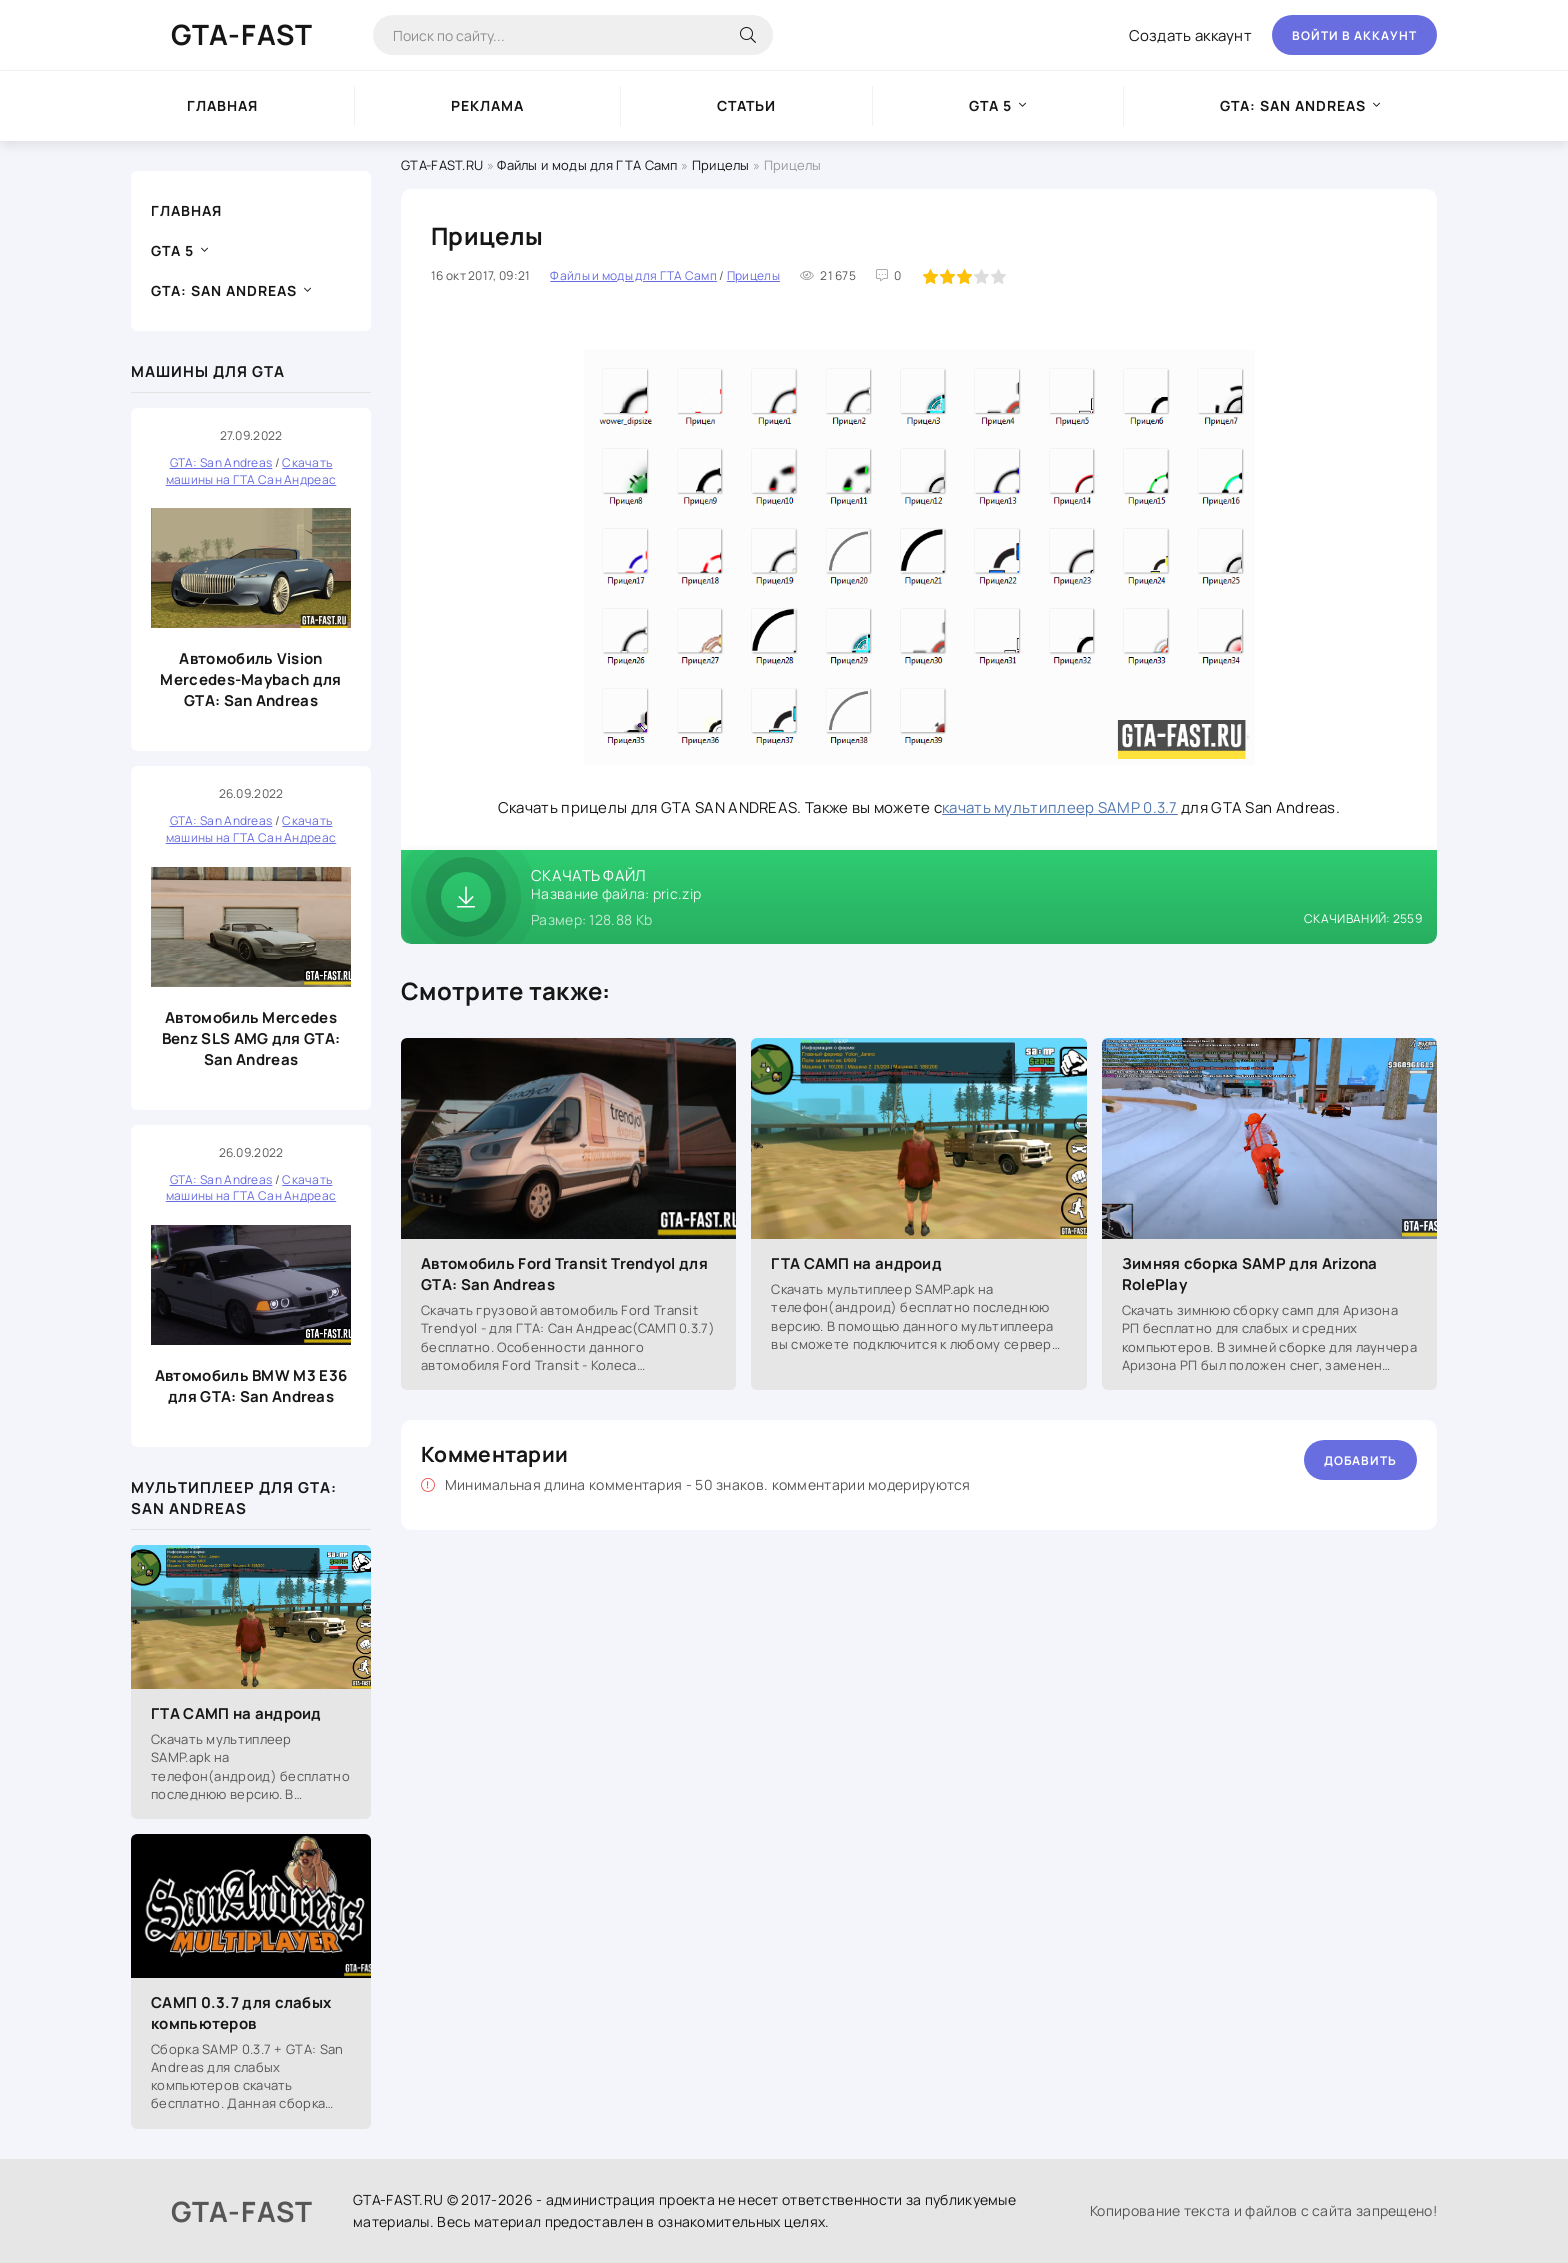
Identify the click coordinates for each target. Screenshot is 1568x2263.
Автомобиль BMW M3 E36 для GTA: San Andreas (251, 1386)
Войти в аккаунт (1354, 35)
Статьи (746, 105)
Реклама (487, 105)
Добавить (1360, 1460)
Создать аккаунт (1191, 35)
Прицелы (721, 165)
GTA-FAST (242, 34)
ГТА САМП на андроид (236, 1713)
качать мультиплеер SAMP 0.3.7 (1060, 807)
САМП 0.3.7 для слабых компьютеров (241, 2013)
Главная (222, 105)
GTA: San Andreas (1293, 105)
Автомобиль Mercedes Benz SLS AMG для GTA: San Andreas (251, 1038)
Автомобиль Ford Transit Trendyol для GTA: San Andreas (564, 1274)
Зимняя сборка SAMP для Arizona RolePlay (1250, 1274)
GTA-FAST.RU (442, 165)
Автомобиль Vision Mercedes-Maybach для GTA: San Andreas (250, 679)
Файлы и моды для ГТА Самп (587, 165)
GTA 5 (990, 105)
